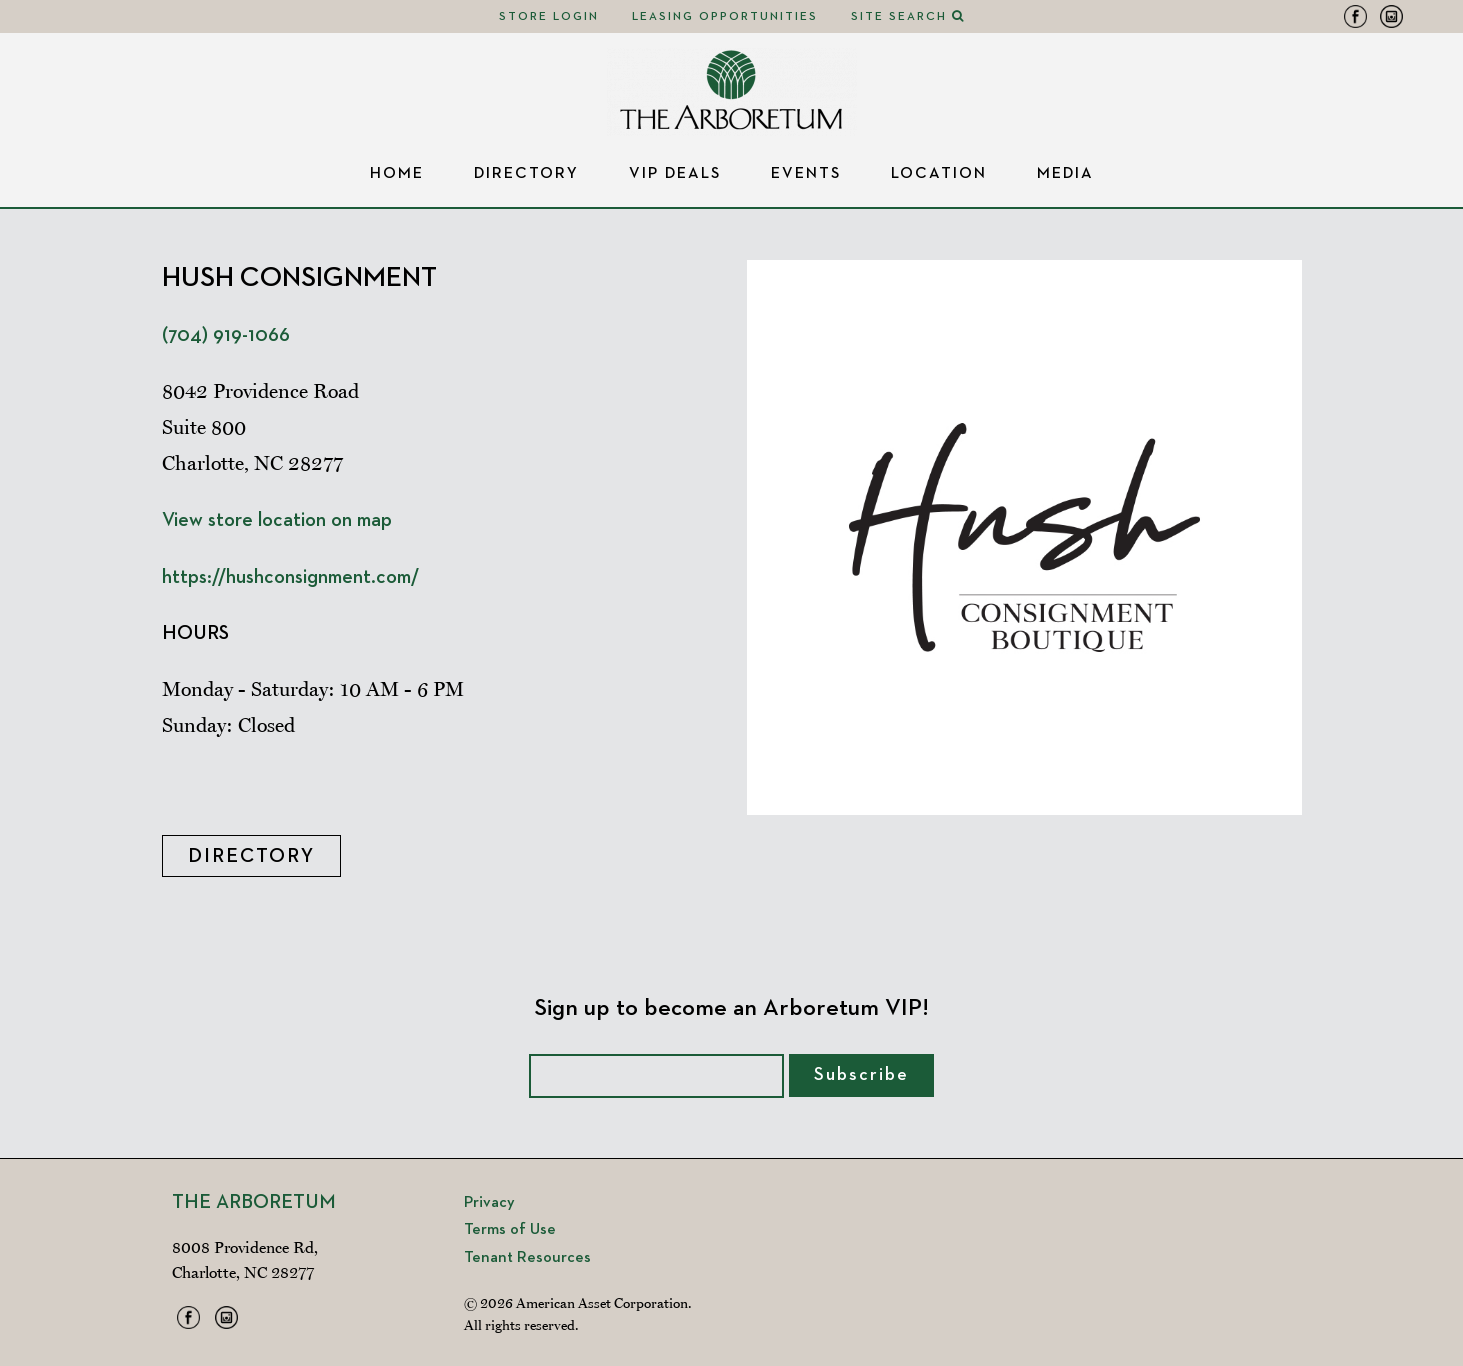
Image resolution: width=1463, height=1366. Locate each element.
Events (806, 174)
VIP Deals (675, 174)
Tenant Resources (527, 1258)
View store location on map (277, 520)
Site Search (908, 17)
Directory (526, 174)
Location (939, 174)
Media (1065, 174)
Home (397, 174)
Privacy (489, 1203)
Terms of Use (510, 1230)
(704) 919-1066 (226, 335)
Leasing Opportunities (725, 17)
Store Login (549, 17)
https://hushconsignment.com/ (290, 577)
